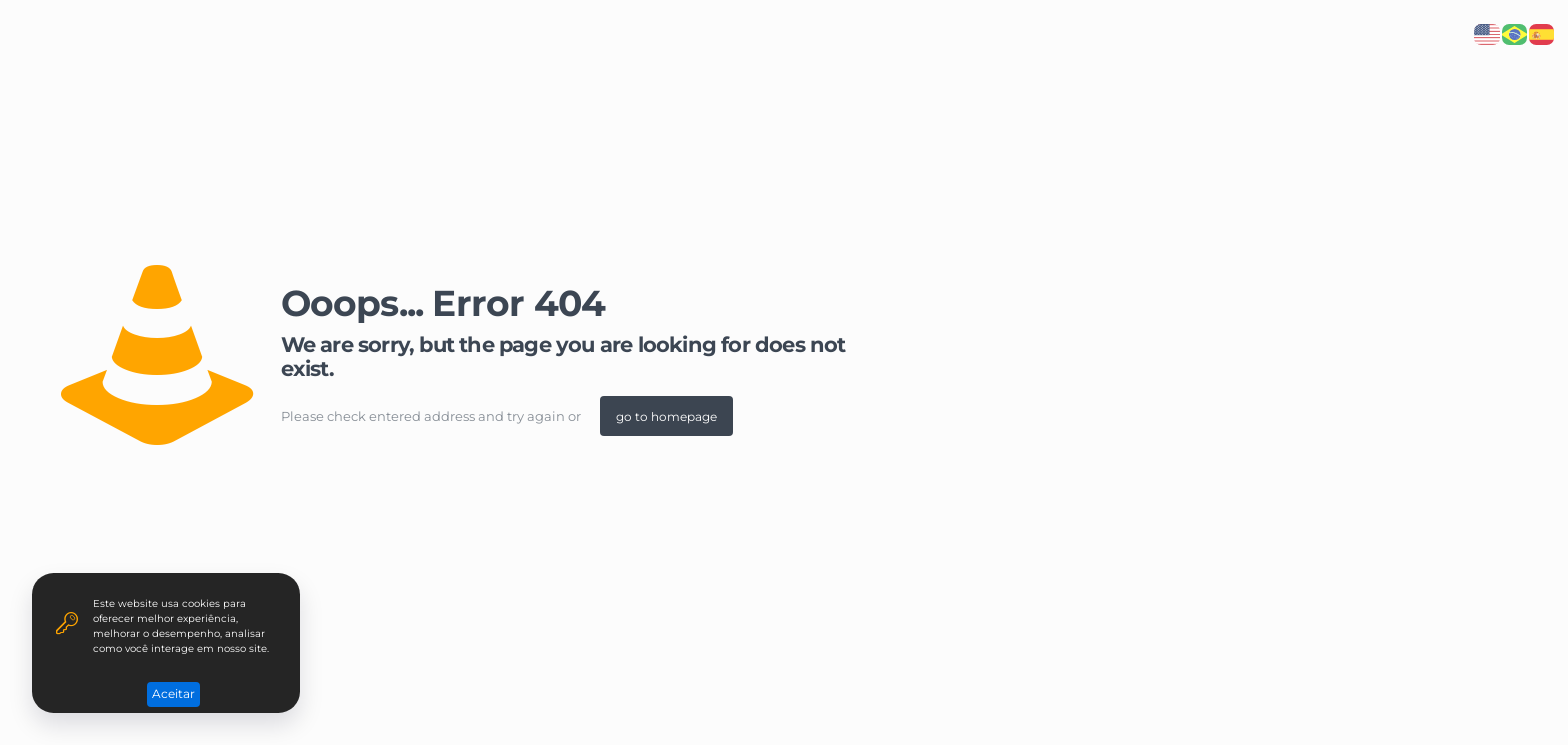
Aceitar (173, 693)
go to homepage (666, 416)
